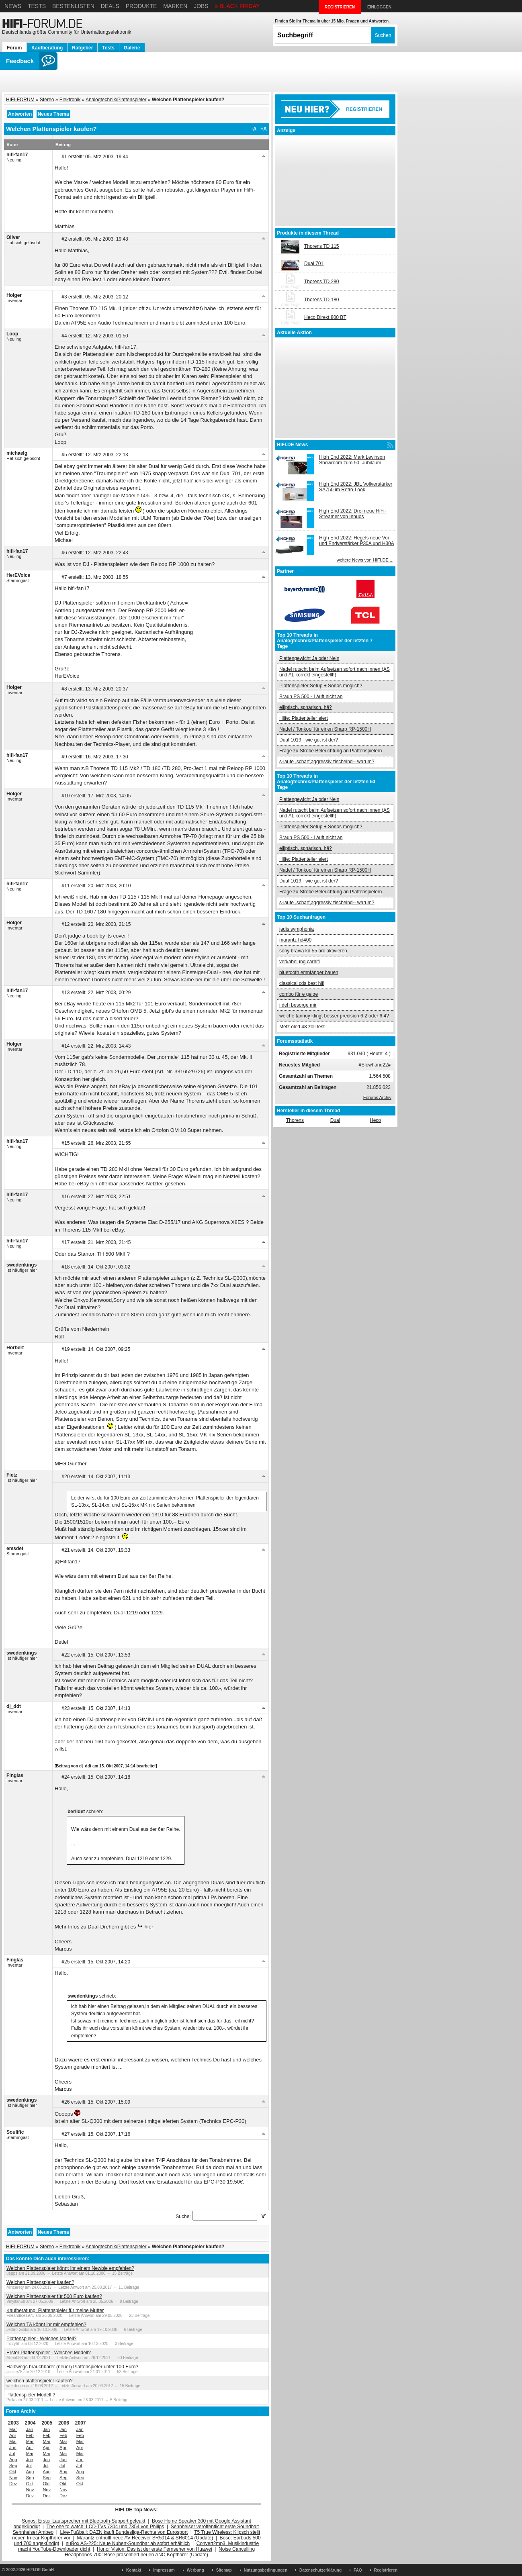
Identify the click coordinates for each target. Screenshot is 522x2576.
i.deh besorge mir (298, 1005)
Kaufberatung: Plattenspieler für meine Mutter (55, 2310)
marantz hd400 (295, 940)
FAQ (358, 2570)
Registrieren (385, 2570)
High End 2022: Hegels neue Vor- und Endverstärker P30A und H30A (356, 540)
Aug (13, 2459)
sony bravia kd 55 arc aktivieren (313, 951)
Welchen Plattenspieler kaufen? (40, 2282)
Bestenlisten (73, 6)
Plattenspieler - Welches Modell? (41, 2338)
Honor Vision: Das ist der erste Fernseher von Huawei (154, 2549)
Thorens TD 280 (321, 281)
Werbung (195, 2570)
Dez (13, 2483)
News (12, 6)
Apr (12, 2435)
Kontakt (133, 2570)
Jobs (201, 6)
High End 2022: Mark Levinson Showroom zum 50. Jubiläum (352, 460)
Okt (12, 2471)
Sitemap (224, 2570)
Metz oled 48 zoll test (302, 1027)
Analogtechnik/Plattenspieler (116, 99)
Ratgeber (82, 48)
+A (263, 129)
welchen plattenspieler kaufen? (39, 2381)
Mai (12, 2441)
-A (254, 129)
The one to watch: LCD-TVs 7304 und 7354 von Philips (105, 2526)
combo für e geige (298, 994)
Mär (13, 2429)
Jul (12, 2453)
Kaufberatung (47, 48)
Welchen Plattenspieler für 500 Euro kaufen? (54, 2296)
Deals (110, 6)
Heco (375, 1120)
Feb (30, 2435)
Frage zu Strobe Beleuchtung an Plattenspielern (330, 751)
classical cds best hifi (301, 983)
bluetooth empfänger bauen (308, 972)
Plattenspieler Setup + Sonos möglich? (320, 685)
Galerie (132, 48)
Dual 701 (313, 263)
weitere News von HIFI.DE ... (365, 560)
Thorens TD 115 (321, 246)
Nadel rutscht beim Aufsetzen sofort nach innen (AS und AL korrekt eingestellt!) (334, 672)
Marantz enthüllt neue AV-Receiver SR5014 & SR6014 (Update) (145, 2538)
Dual (335, 1120)
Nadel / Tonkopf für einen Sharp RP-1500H (325, 729)
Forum (14, 48)
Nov (13, 2477)
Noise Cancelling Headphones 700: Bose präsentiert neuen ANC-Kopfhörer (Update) (160, 2552)
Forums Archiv (377, 1097)
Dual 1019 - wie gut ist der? (308, 740)
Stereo (47, 99)
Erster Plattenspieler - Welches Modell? (48, 2352)
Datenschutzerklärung (320, 2570)
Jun (12, 2447)
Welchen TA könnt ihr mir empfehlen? (46, 2324)
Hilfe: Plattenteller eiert (303, 718)
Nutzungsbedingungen (265, 2570)
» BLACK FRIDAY (237, 6)
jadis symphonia (296, 929)
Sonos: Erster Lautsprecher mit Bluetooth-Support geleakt (83, 2521)
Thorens (295, 1120)
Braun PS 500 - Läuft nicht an (310, 696)
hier (149, 1927)
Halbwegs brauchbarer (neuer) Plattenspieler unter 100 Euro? (72, 2367)
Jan (29, 2429)
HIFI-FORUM (20, 99)
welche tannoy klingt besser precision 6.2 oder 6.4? (334, 1016)
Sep (13, 2465)
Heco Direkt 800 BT (325, 317)
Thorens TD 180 (321, 299)
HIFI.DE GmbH (40, 2570)
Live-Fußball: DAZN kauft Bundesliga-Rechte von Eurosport (124, 2532)
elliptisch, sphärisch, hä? (305, 707)
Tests (37, 6)
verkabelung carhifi (299, 961)
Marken (175, 6)
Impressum (163, 2570)
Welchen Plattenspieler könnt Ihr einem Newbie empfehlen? (70, 2268)
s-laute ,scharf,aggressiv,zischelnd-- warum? (327, 761)
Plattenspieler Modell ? (30, 2395)
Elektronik (70, 99)
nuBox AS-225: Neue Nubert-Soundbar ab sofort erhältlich (128, 2543)
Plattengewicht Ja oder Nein (309, 658)
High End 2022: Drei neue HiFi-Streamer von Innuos (352, 513)
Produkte (141, 6)
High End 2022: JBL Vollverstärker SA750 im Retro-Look (355, 486)
